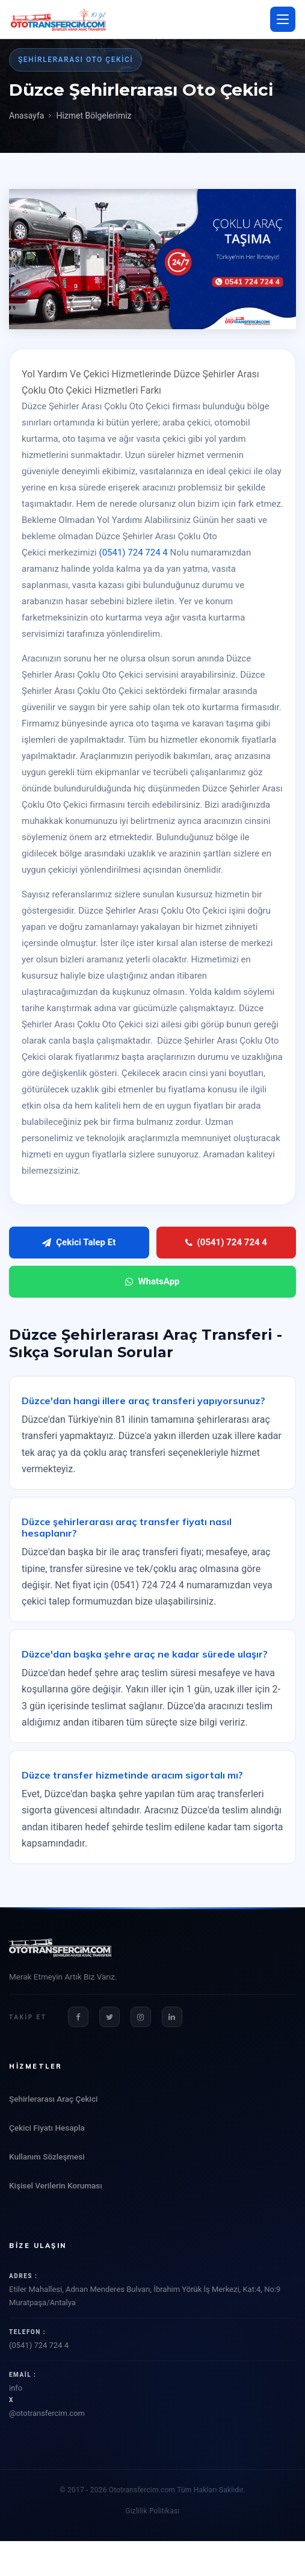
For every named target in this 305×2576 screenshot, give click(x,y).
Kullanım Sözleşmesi (47, 2156)
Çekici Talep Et (79, 1242)
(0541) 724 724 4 (133, 552)
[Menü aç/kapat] (282, 19)
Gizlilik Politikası (152, 2511)
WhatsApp (152, 1281)
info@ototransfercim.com (152, 2400)
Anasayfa (26, 115)
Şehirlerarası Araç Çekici (53, 2099)
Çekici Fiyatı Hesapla (47, 2127)
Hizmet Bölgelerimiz (93, 115)
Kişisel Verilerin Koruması (55, 2185)
